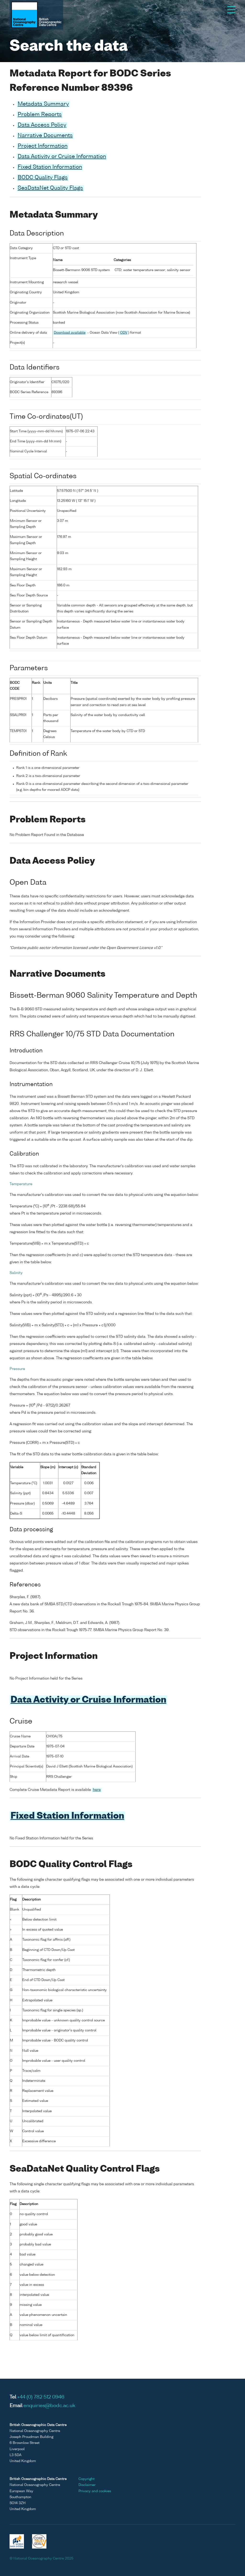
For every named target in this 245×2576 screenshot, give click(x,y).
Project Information (44, 146)
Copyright (86, 2479)
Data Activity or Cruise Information (64, 156)
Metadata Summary (44, 104)
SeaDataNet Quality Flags (52, 188)
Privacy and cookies (94, 2491)
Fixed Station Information (52, 167)
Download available (69, 332)
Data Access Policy (43, 125)
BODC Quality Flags (44, 177)
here (97, 1790)
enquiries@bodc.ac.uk (49, 2406)
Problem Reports (41, 114)
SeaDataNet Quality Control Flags (90, 2169)
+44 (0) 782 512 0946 (40, 2397)
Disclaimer (87, 2485)
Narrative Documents (46, 135)
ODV (123, 332)
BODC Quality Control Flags (75, 1864)
